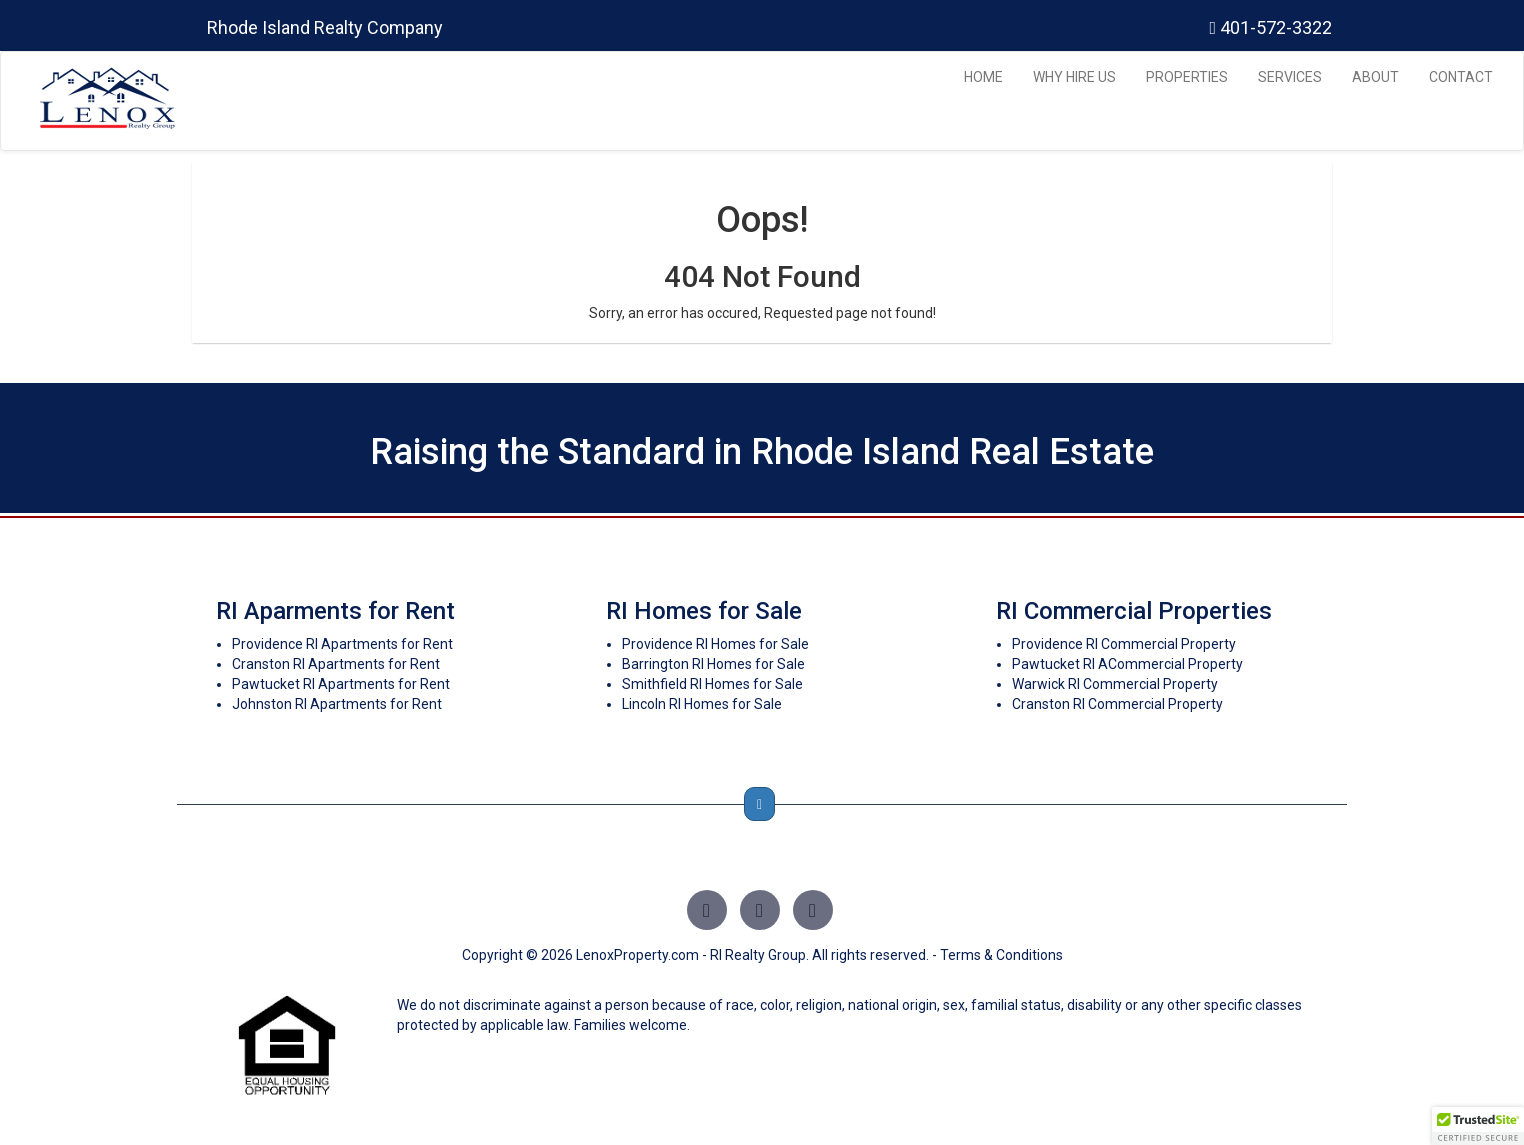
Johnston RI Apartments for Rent (337, 704)
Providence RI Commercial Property (1124, 644)
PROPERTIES (1187, 77)
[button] (1478, 1126)
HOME (983, 77)
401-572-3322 (1270, 27)
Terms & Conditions (1001, 955)
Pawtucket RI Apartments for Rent (341, 684)
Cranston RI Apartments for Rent (336, 664)
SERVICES (1290, 77)
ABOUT (1375, 77)
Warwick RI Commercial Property (1115, 684)
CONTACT (1461, 77)
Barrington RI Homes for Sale (713, 664)
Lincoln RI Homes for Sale (702, 704)
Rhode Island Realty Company (325, 27)
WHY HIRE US (1074, 77)
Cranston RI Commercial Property (1117, 704)
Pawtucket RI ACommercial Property (1127, 664)
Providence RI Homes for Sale (715, 644)
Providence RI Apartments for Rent (342, 644)
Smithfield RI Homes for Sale (712, 684)
